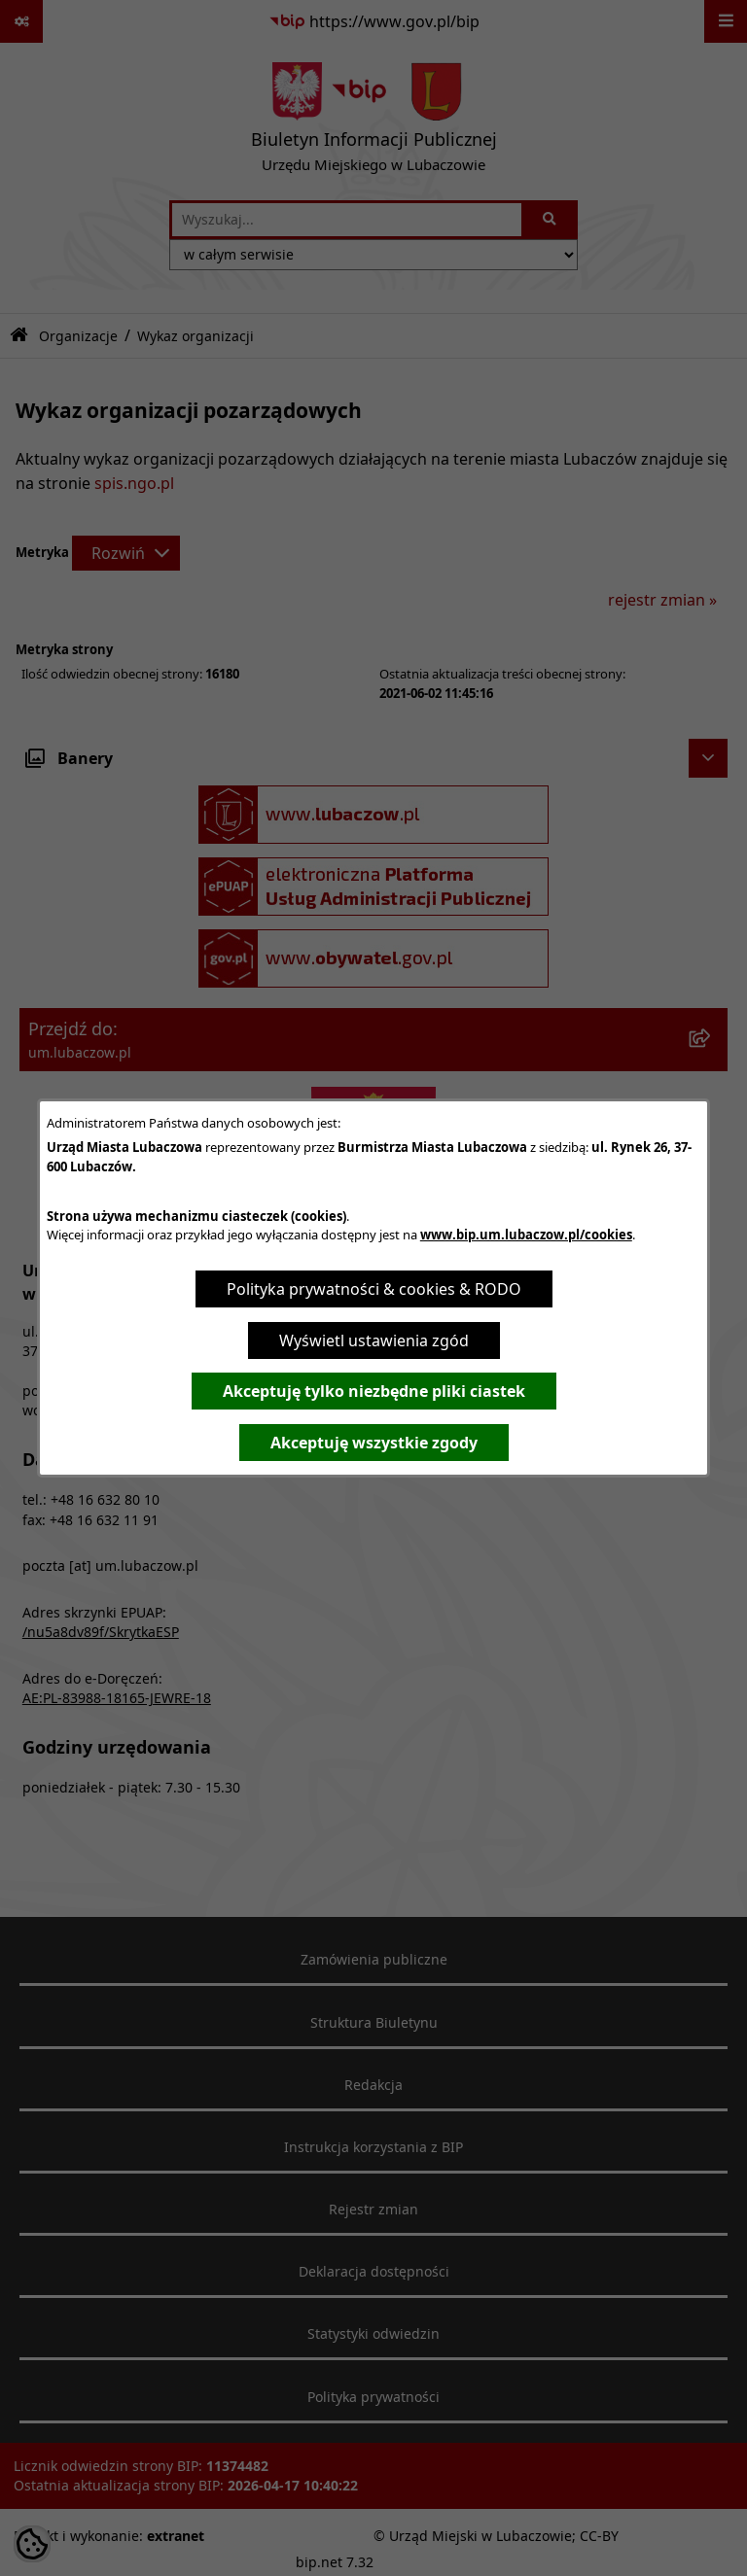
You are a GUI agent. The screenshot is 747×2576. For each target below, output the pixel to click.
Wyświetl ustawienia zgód (374, 1340)
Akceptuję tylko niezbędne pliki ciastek (374, 1391)
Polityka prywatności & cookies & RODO (374, 1289)
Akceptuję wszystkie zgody (374, 1442)
